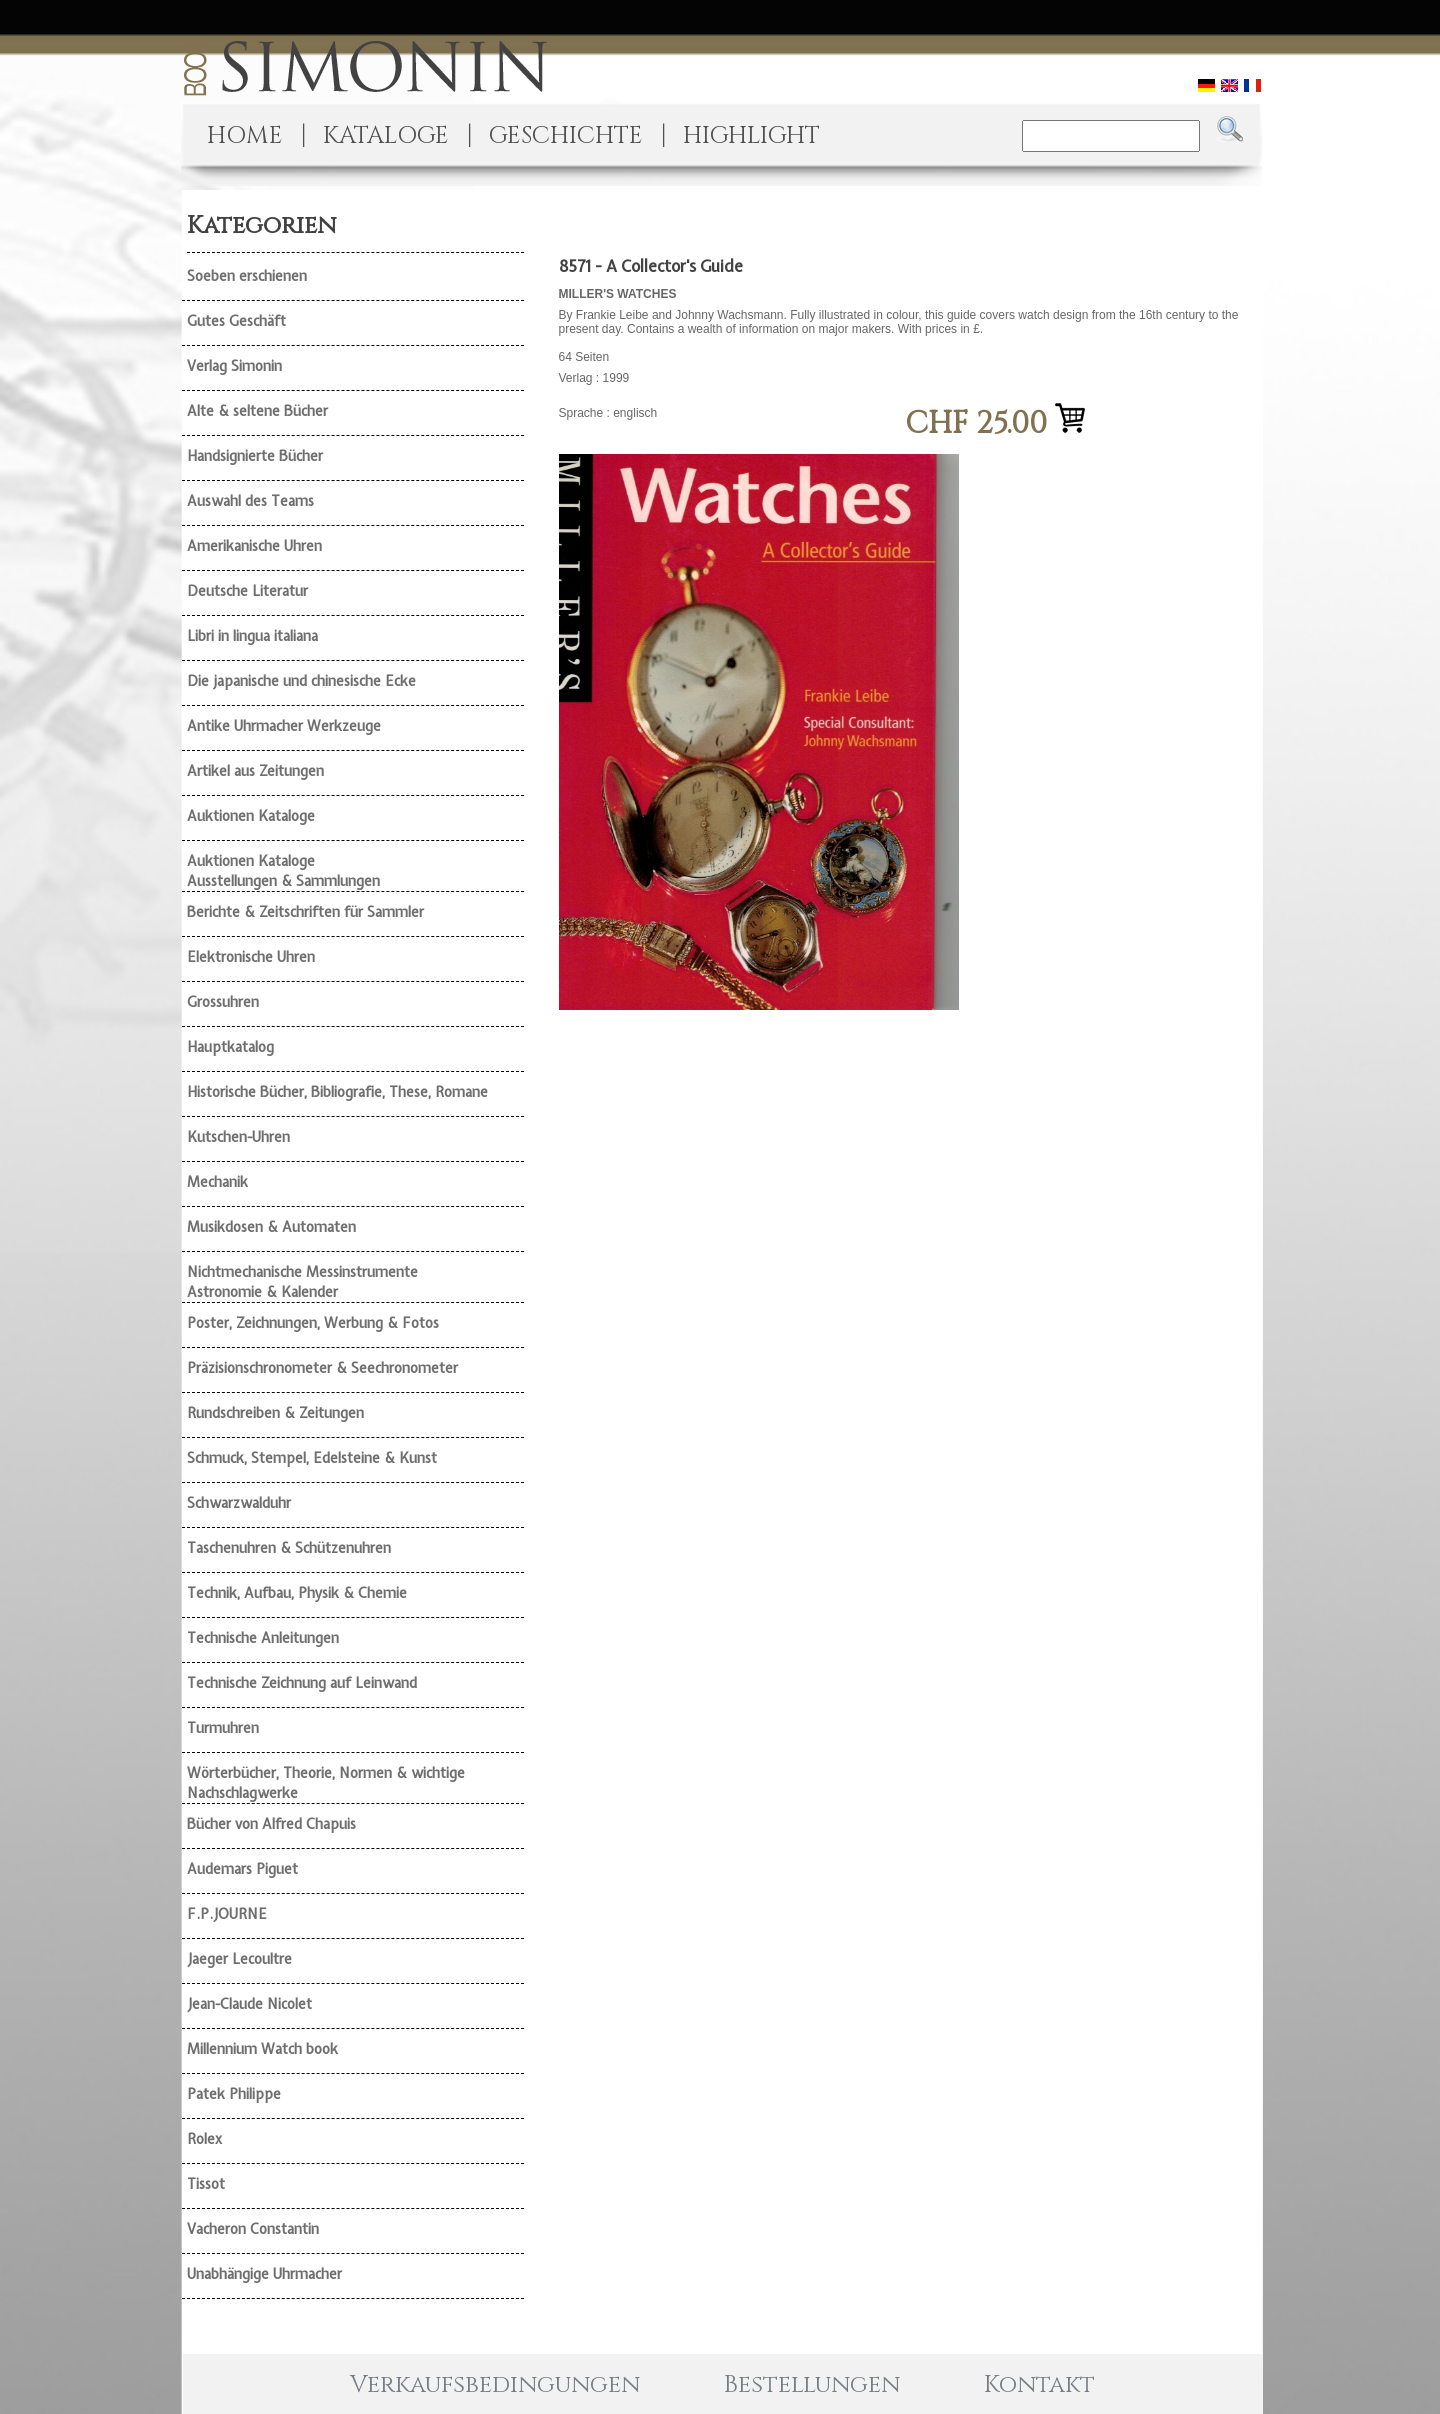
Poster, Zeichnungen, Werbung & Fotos (313, 1323)
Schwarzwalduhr (239, 1503)
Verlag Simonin (234, 366)
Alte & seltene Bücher (257, 411)
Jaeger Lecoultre (239, 1959)
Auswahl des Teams (250, 501)
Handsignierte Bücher (255, 456)
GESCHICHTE (566, 136)
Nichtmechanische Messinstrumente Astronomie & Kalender (302, 1282)
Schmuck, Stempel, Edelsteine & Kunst (312, 1458)
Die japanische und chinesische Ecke (301, 681)
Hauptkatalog (230, 1047)
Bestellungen (812, 2385)
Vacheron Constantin (253, 2229)
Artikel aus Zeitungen (255, 771)
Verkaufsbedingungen (495, 2385)
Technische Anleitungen (263, 1638)
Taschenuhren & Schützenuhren (289, 1548)
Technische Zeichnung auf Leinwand (302, 1683)
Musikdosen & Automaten (271, 1227)
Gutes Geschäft (236, 321)
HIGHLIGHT (751, 136)
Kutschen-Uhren (238, 1137)
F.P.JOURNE (227, 1914)
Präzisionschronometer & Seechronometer (322, 1368)
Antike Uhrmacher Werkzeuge (284, 726)
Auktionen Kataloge (251, 816)
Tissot (206, 2184)
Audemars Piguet (242, 1869)
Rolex (204, 2139)
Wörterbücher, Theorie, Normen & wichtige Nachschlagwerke (326, 1783)
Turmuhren (223, 1728)
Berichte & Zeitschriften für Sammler (305, 912)
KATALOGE (386, 136)
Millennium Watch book (262, 2049)
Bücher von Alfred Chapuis (271, 1824)
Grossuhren (223, 1002)
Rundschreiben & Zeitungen (275, 1413)
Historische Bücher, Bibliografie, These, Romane (337, 1092)
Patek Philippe (234, 2094)
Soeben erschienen (247, 276)
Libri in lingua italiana (252, 636)
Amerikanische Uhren (254, 546)
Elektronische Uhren (251, 957)
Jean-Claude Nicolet (249, 2004)
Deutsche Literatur (247, 591)
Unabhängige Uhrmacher (264, 2274)
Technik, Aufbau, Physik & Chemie (297, 1593)
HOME (245, 136)
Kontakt (1039, 2385)
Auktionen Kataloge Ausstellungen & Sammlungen (283, 871)
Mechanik (217, 1182)
